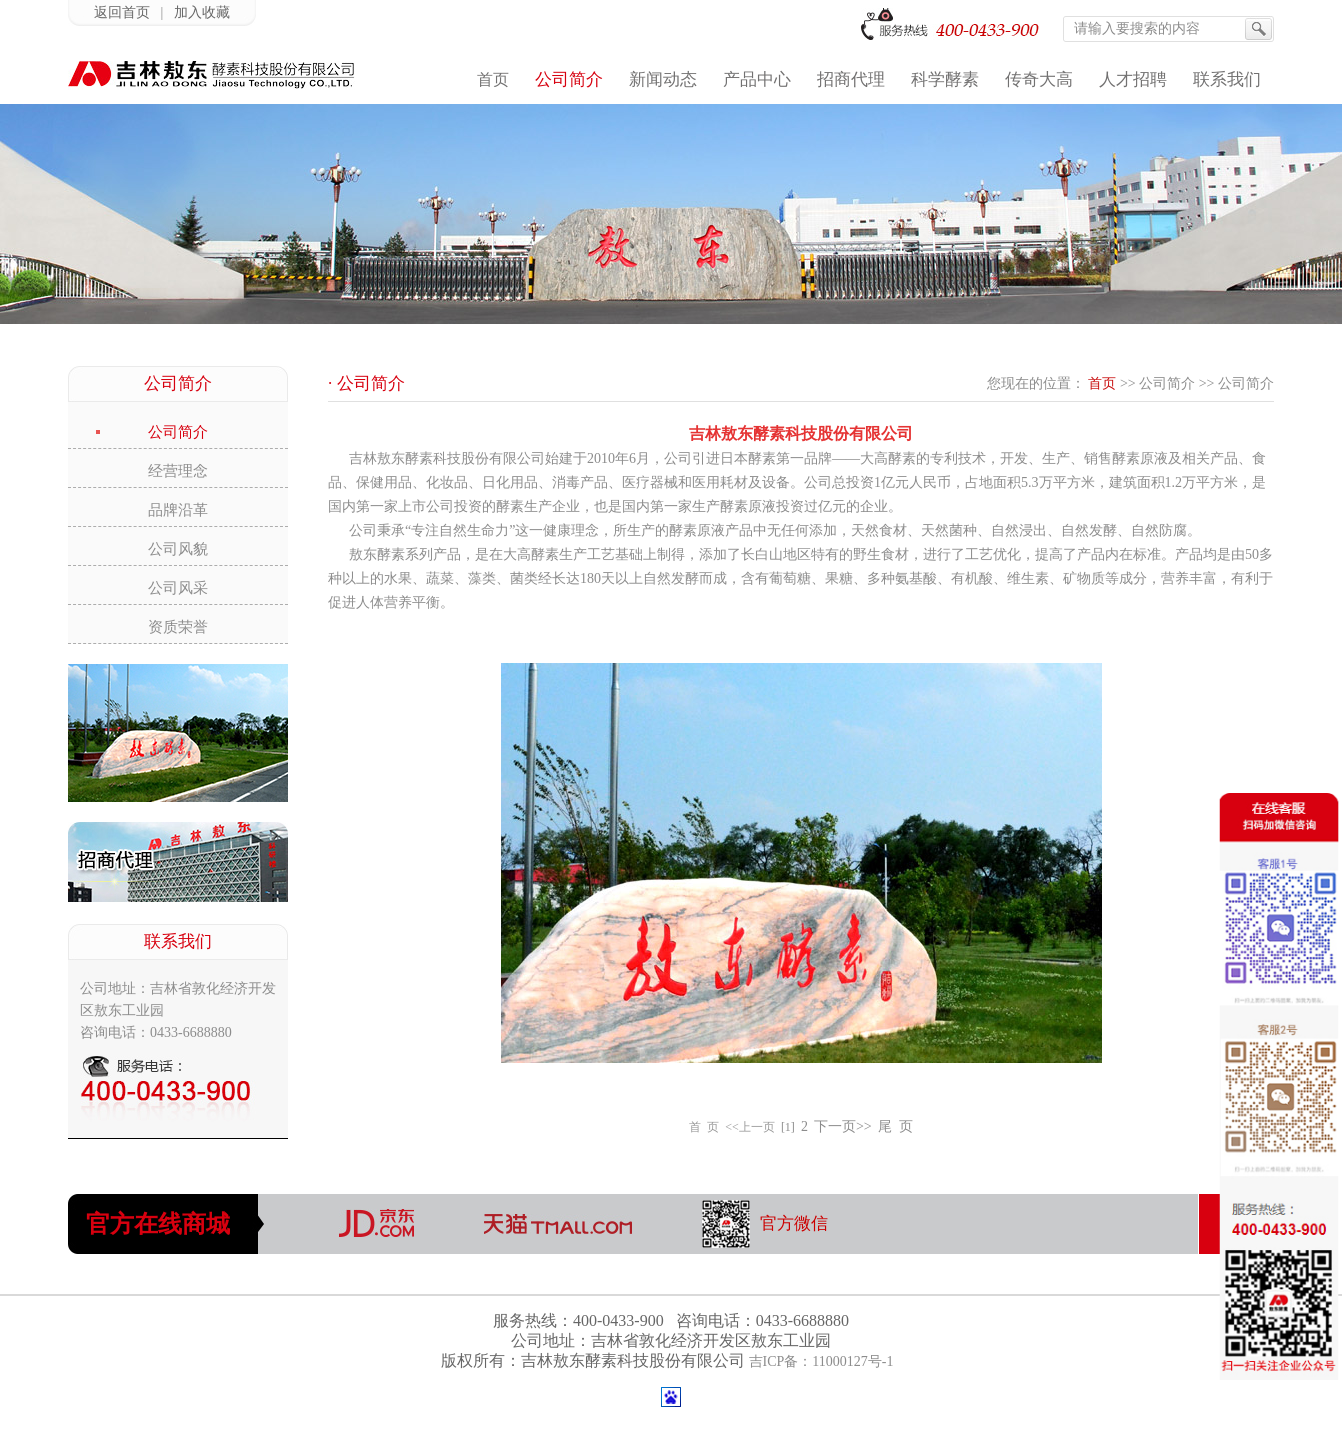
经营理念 (178, 471)
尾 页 (895, 1126)
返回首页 (122, 12)
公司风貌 (178, 549)
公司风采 (178, 588)
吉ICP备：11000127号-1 (821, 1361)
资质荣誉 (178, 627)
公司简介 (178, 432)
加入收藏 (202, 12)
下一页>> (843, 1126)
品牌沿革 (178, 510)
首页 (1102, 383)
